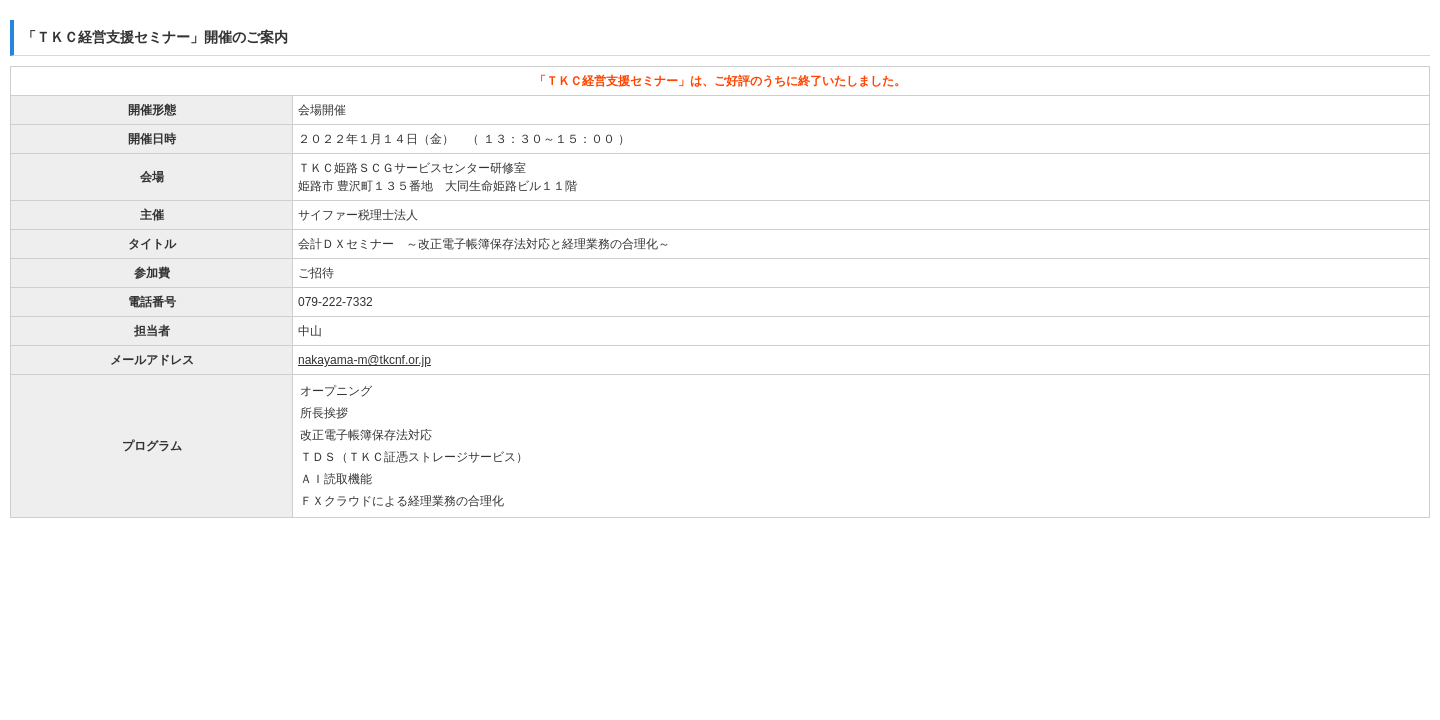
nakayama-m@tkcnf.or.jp (364, 360)
